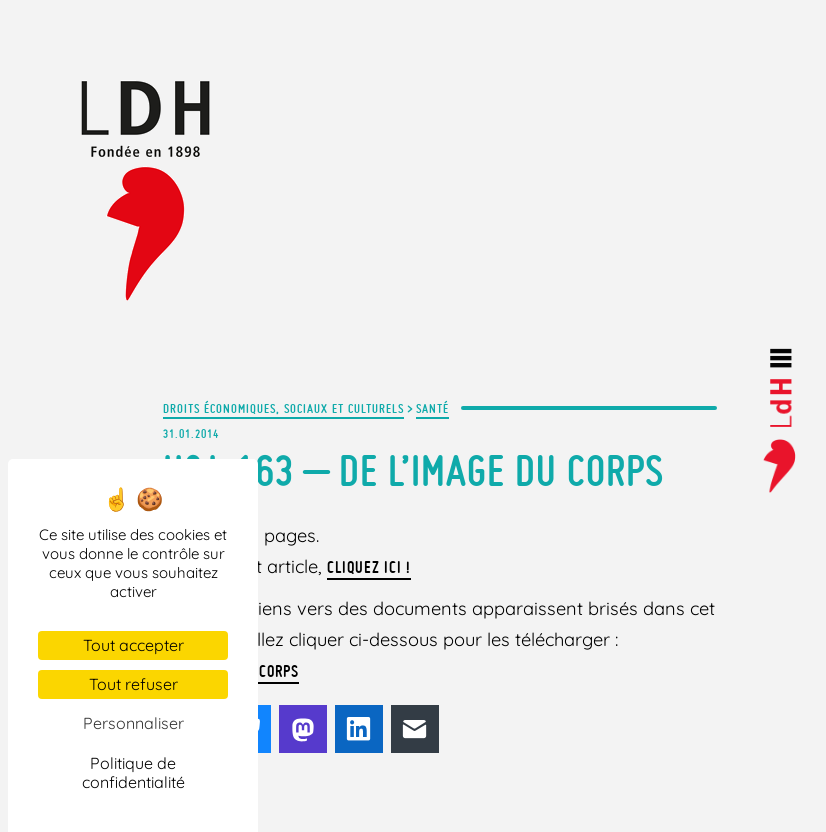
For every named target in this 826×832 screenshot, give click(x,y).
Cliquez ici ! (369, 567)
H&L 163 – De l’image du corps (413, 470)
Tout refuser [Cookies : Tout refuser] (133, 684)
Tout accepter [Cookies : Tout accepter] (133, 645)
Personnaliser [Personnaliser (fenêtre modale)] (133, 723)
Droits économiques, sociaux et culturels (283, 408)
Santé (432, 408)
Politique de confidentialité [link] (133, 772)
